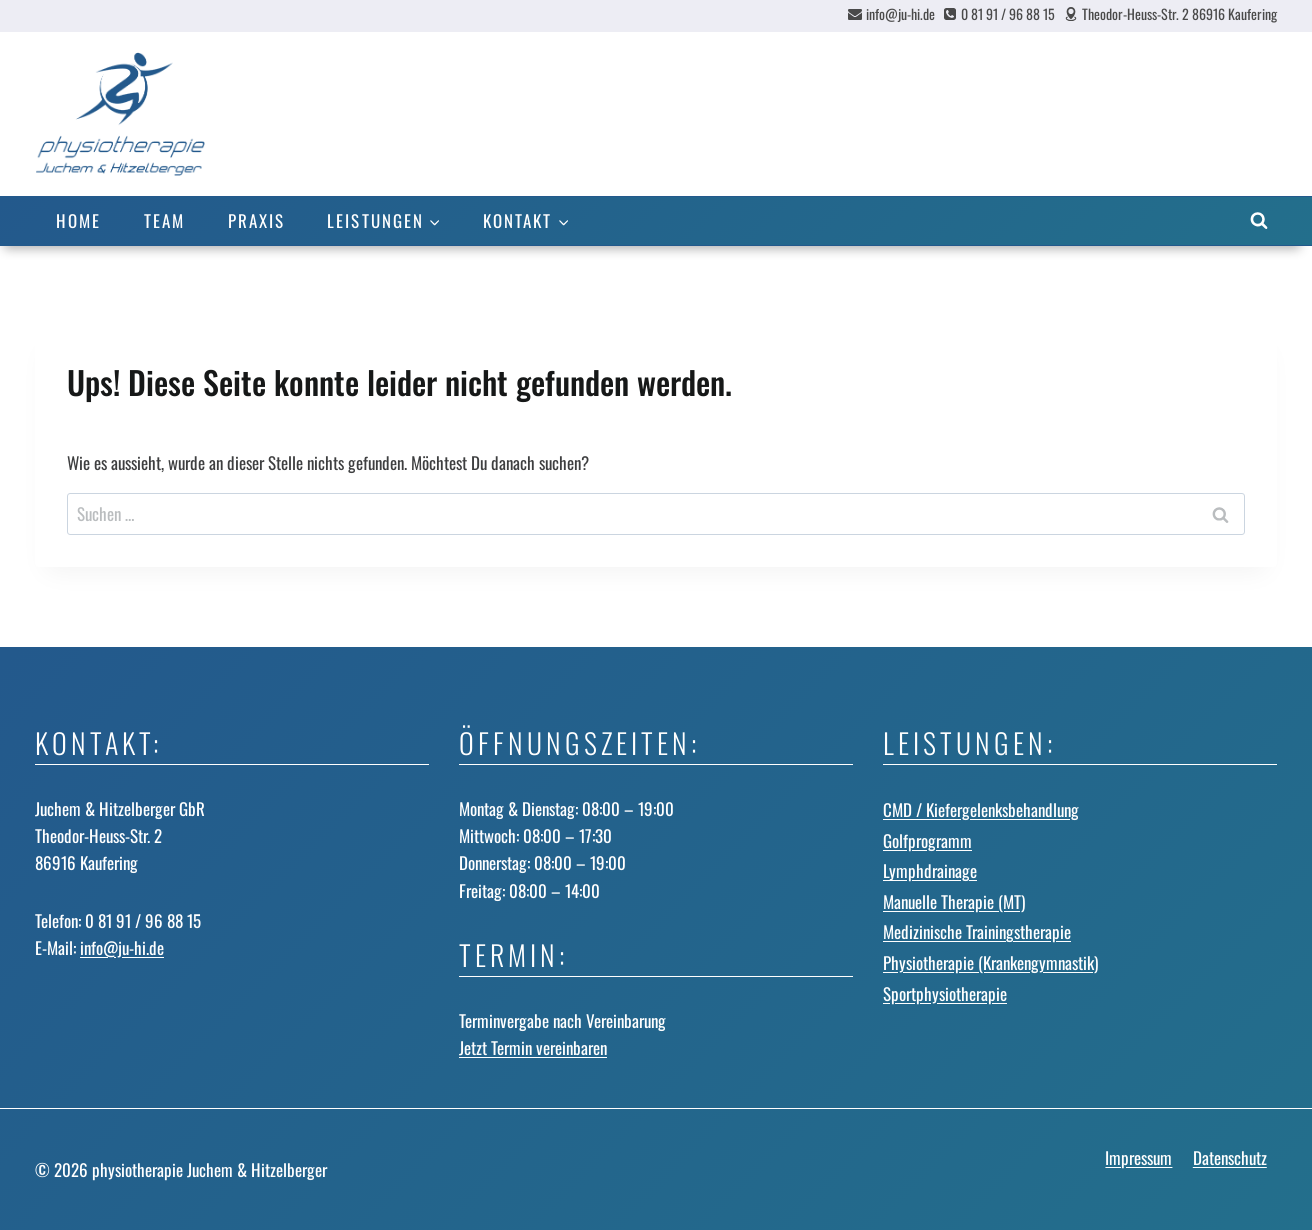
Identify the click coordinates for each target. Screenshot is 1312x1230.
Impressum (1138, 1157)
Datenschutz (1230, 1157)
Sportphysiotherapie (945, 993)
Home (78, 220)
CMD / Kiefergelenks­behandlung (981, 809)
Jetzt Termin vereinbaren (533, 1047)
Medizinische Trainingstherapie (977, 931)
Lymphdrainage (930, 870)
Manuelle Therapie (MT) (954, 901)
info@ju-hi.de (122, 947)
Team (164, 220)
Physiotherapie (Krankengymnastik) (990, 962)
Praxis (256, 220)
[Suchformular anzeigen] (1259, 221)
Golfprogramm (927, 840)
